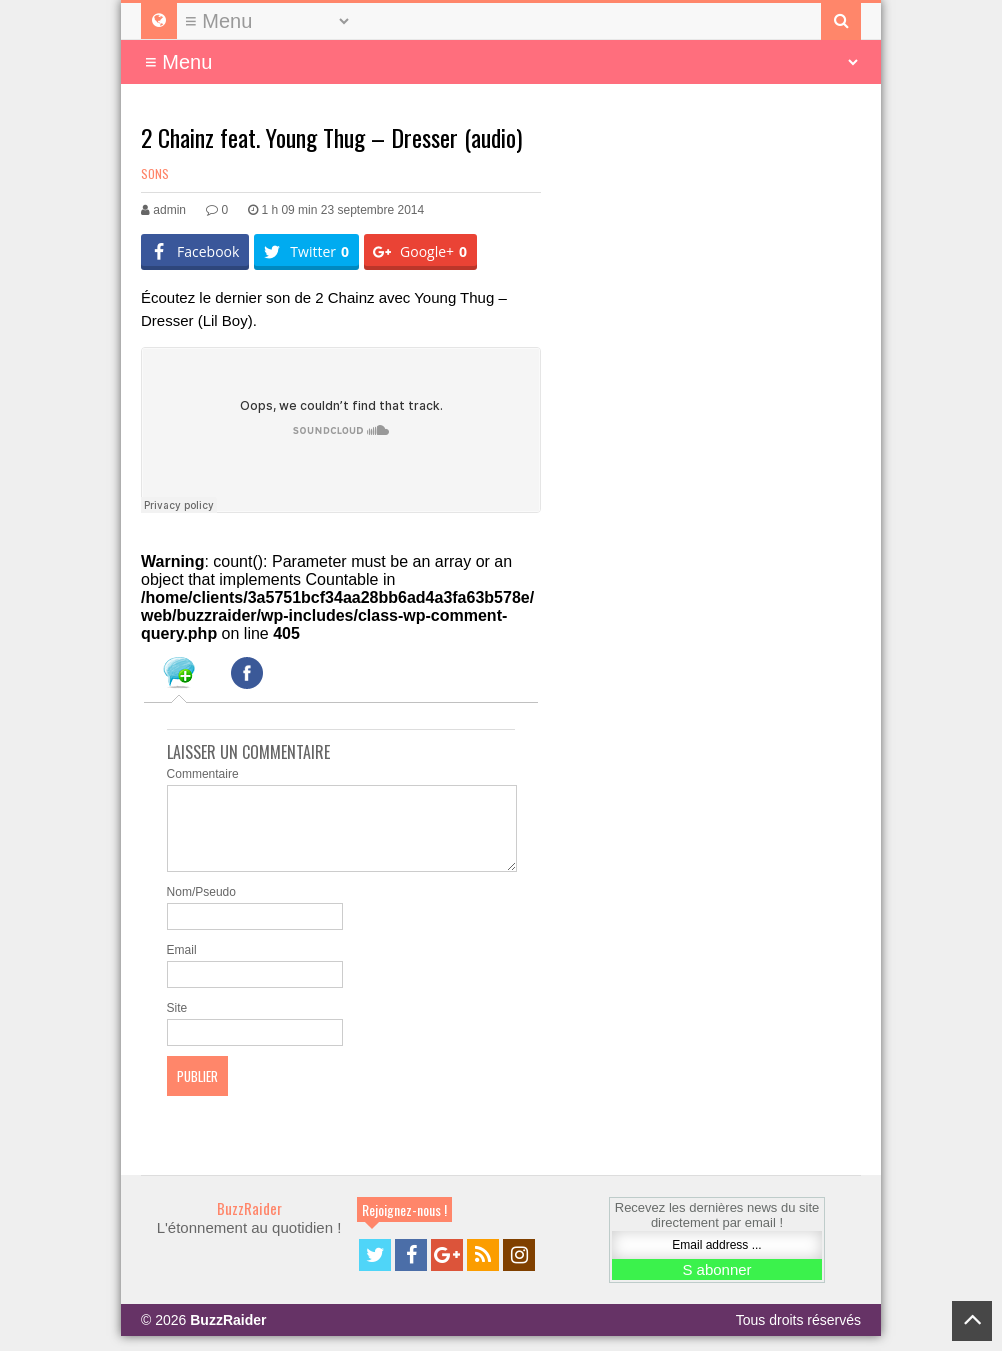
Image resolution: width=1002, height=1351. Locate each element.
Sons (155, 173)
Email (182, 965)
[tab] (179, 676)
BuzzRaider (249, 1223)
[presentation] (179, 676)
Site (177, 1023)
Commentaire (203, 774)
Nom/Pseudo (201, 907)
